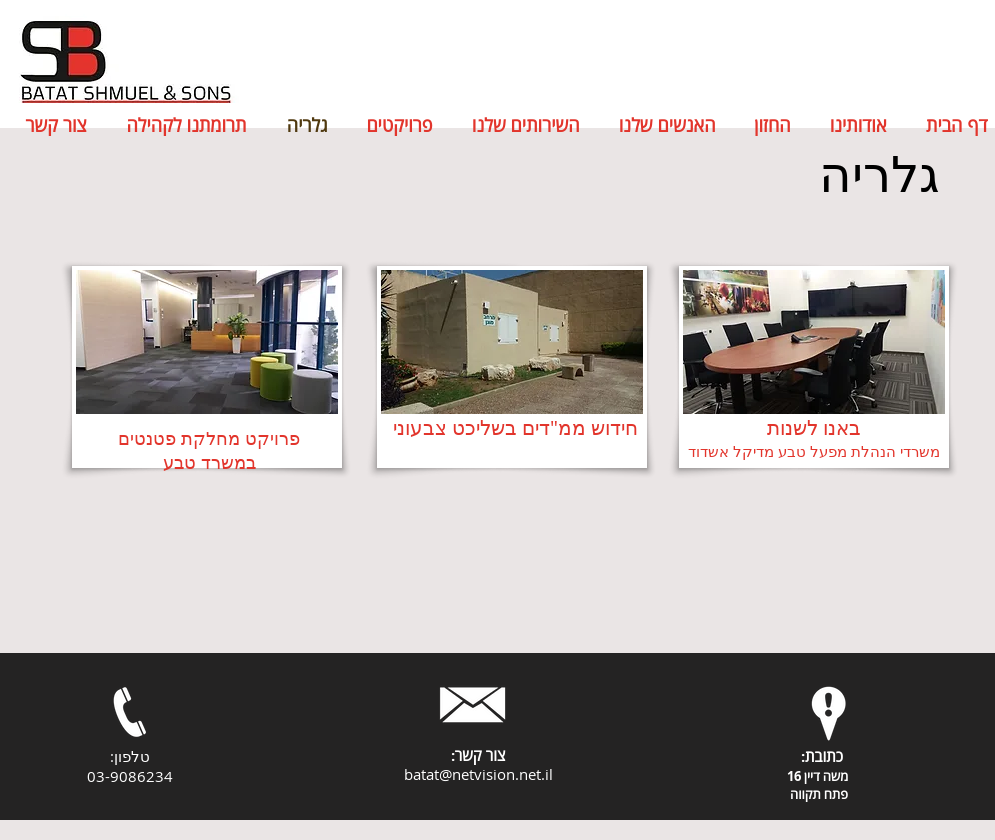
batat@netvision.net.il (478, 774)
